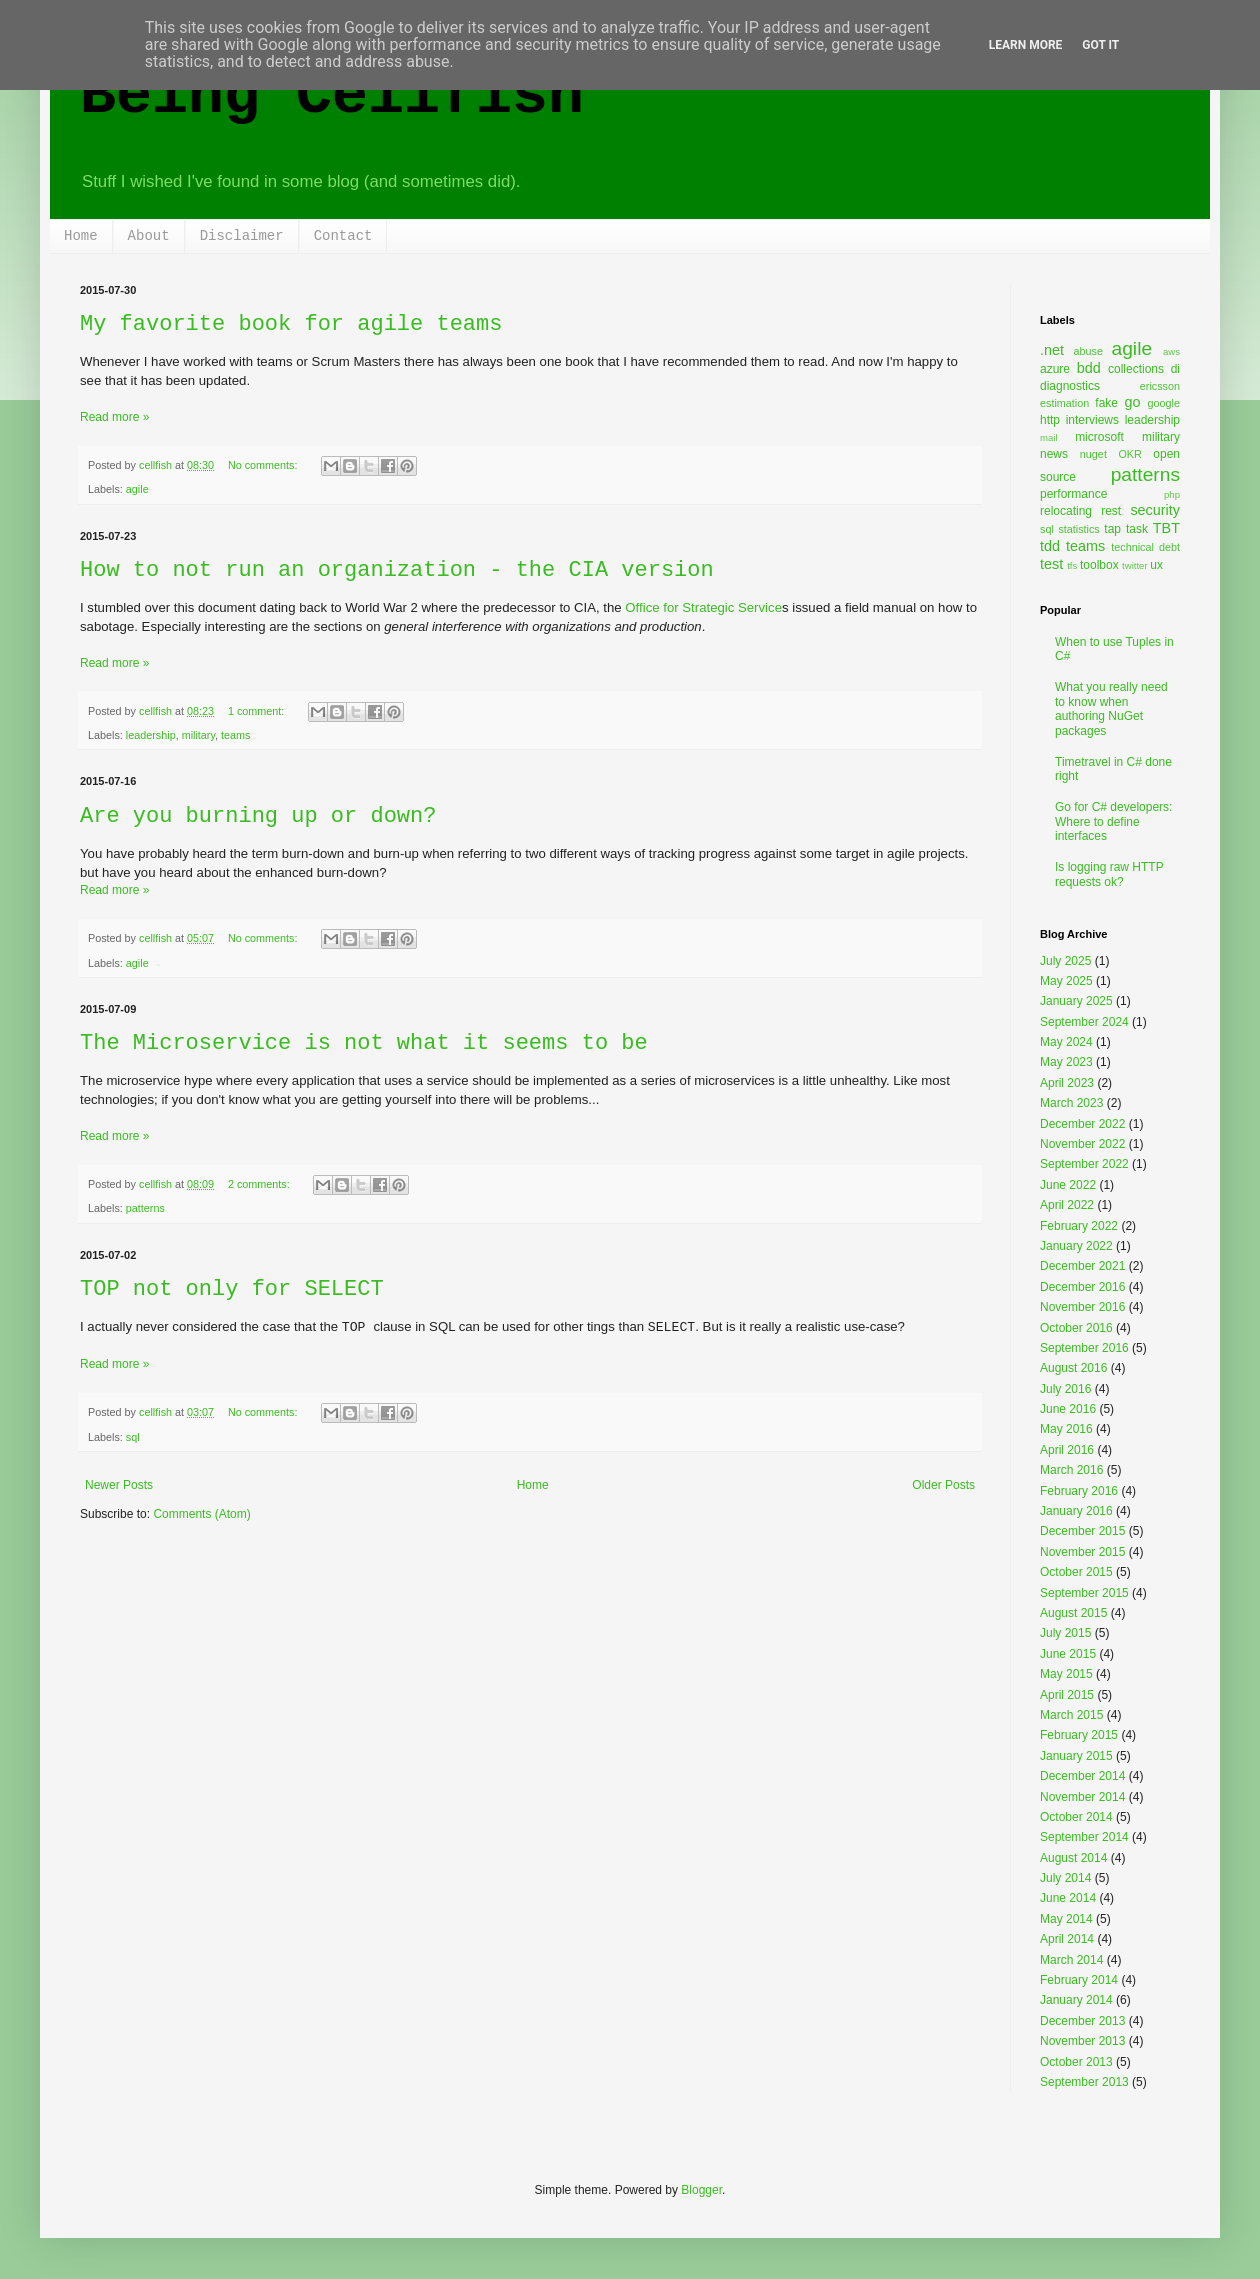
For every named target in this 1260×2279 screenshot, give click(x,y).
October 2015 (1076, 1572)
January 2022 (1076, 1246)
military (198, 735)
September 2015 (1084, 1593)
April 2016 (1067, 1450)
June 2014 (1068, 1898)
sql (133, 1437)
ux (1156, 565)
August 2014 (1073, 1858)
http (1050, 420)
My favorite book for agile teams (291, 324)
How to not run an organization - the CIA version (397, 570)
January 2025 (1076, 1001)
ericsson (1160, 386)
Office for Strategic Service (703, 607)
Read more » (114, 417)
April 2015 (1067, 1695)
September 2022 (1084, 1164)
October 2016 (1076, 1328)
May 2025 (1066, 981)
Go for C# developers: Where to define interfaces (1113, 821)
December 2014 (1082, 1776)
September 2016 (1084, 1348)
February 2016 (1079, 1491)
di (1175, 369)
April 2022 (1067, 1205)
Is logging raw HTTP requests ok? (1109, 874)
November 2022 (1082, 1144)
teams (235, 735)
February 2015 (1079, 1735)
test (1051, 564)
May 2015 (1066, 1674)
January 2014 (1076, 2000)
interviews (1092, 420)
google (1164, 403)
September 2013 (1084, 2082)
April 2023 (1067, 1083)
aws (1171, 351)
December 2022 (1082, 1124)
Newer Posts (119, 1485)
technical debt (1145, 547)
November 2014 (1082, 1797)
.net (1052, 350)
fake (1106, 403)
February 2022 (1079, 1226)
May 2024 (1066, 1042)
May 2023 (1066, 1062)
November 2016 (1082, 1307)
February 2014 (1079, 1980)
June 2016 (1068, 1409)
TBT (1166, 528)
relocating (1066, 511)
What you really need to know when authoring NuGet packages (1111, 708)
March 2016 (1071, 1470)
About (149, 236)
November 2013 (1082, 2041)
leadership (151, 735)
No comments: (264, 465)
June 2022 (1068, 1185)
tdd (1050, 546)
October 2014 (1076, 1817)
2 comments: (260, 1184)
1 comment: (257, 711)
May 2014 (1066, 1919)
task (1137, 529)
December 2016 (1082, 1287)
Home (81, 236)
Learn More (1026, 45)
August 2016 (1073, 1368)
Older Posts (943, 1485)
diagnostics (1070, 386)
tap (1112, 529)
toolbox (1099, 565)
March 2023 (1071, 1103)
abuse (1088, 351)
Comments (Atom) (201, 1514)
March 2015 (1071, 1715)
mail (1049, 437)
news (1054, 454)
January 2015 (1076, 1756)
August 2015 (1073, 1613)
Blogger (701, 2190)
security (1155, 510)
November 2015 (1082, 1552)
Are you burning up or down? (258, 816)
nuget (1093, 454)
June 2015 (1068, 1654)
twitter (1135, 565)
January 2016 (1076, 1511)
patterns (145, 1208)
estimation (1064, 403)
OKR (1129, 454)
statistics (1078, 529)
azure (1055, 369)
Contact (343, 236)
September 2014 (1084, 1837)
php (1172, 494)
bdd (1089, 368)
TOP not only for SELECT (232, 1289)
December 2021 (1082, 1266)
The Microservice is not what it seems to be (364, 1043)
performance (1073, 494)
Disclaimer (242, 236)
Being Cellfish (332, 96)
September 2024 (1084, 1022)
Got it (1100, 45)
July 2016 (1065, 1389)
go (1132, 402)
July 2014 (1065, 1878)
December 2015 (1082, 1531)
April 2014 (1067, 1939)
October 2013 (1076, 2062)
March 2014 (1071, 1960)
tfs (1072, 565)
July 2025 (1065, 961)
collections (1136, 369)
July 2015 (1065, 1633)
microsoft (1099, 437)
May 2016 (1066, 1429)
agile (137, 489)
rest (1111, 511)
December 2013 (1082, 2021)
